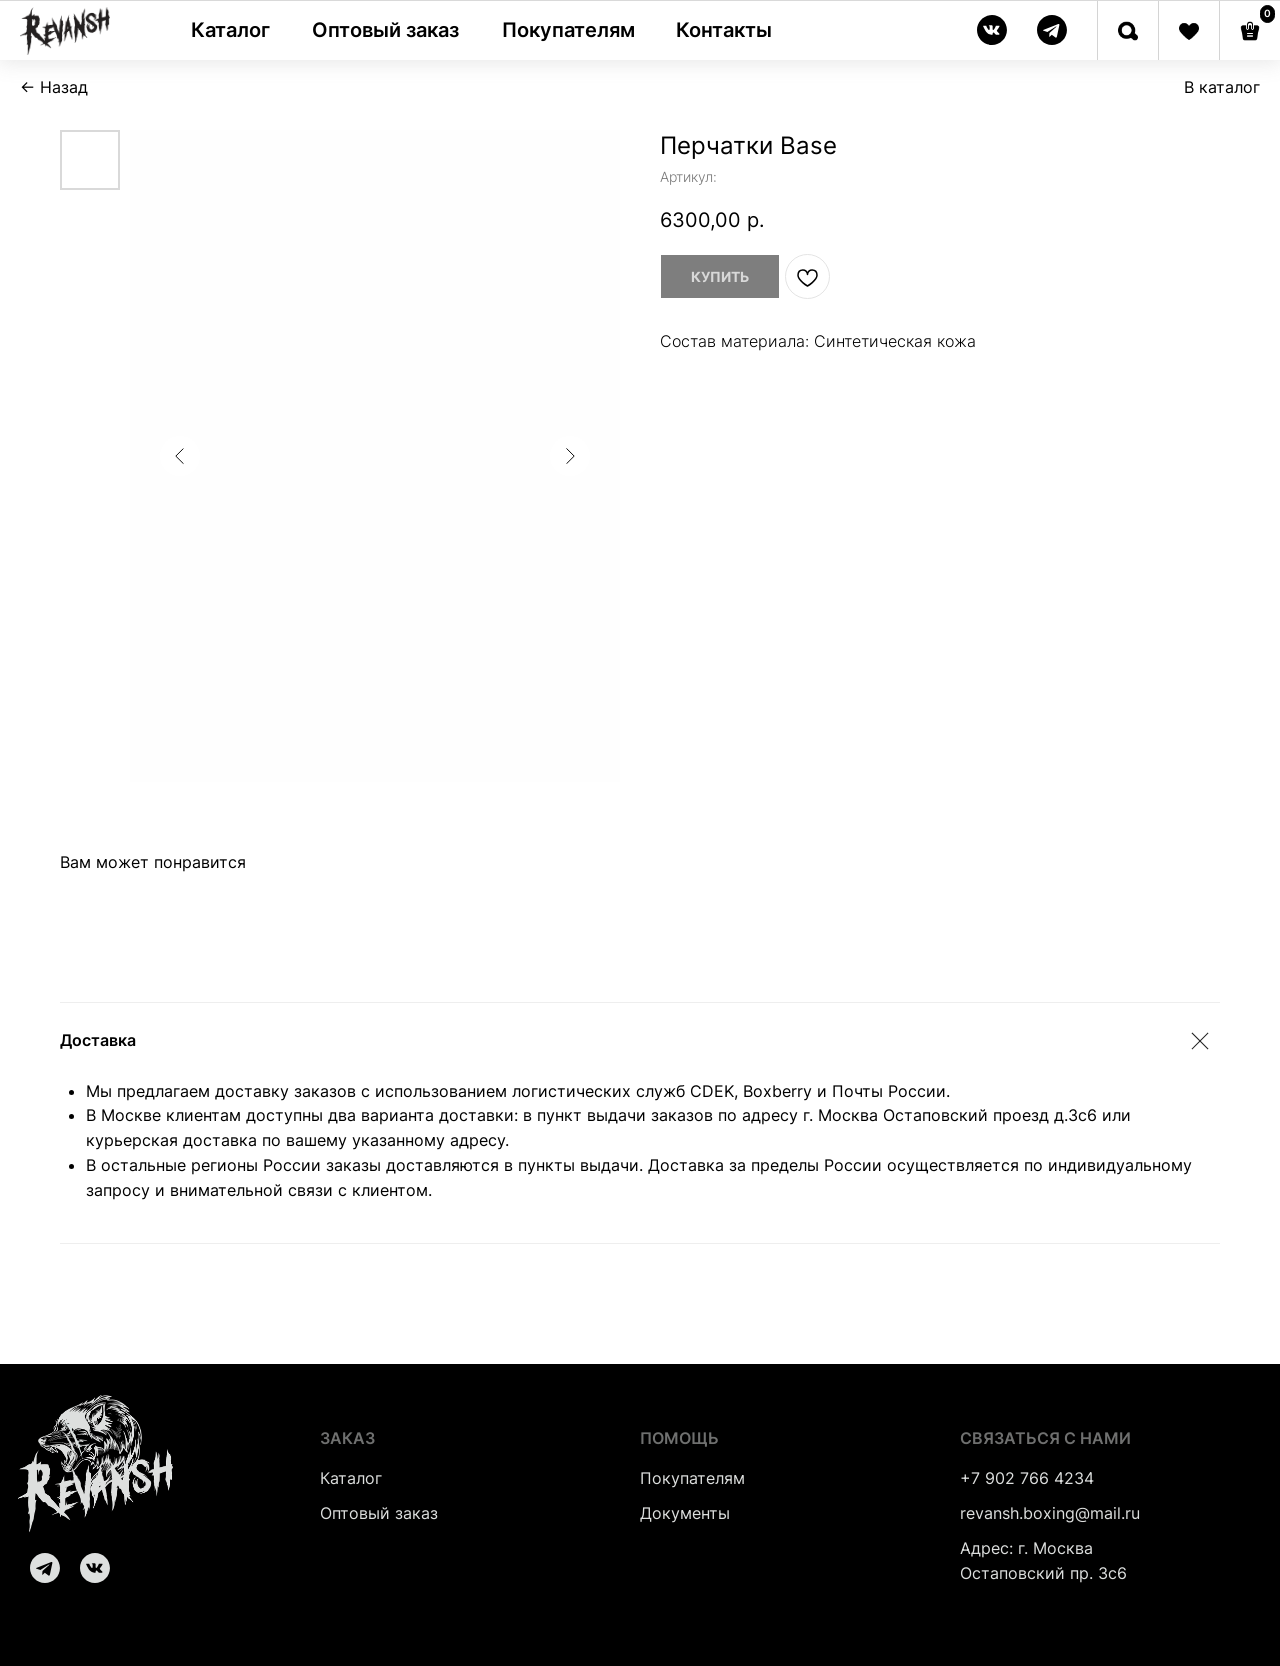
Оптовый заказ (379, 1513)
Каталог (351, 1478)
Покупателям (692, 1478)
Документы (685, 1513)
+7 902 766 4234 (1027, 1478)
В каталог (1222, 87)
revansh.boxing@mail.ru (1050, 1513)
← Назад (54, 87)
